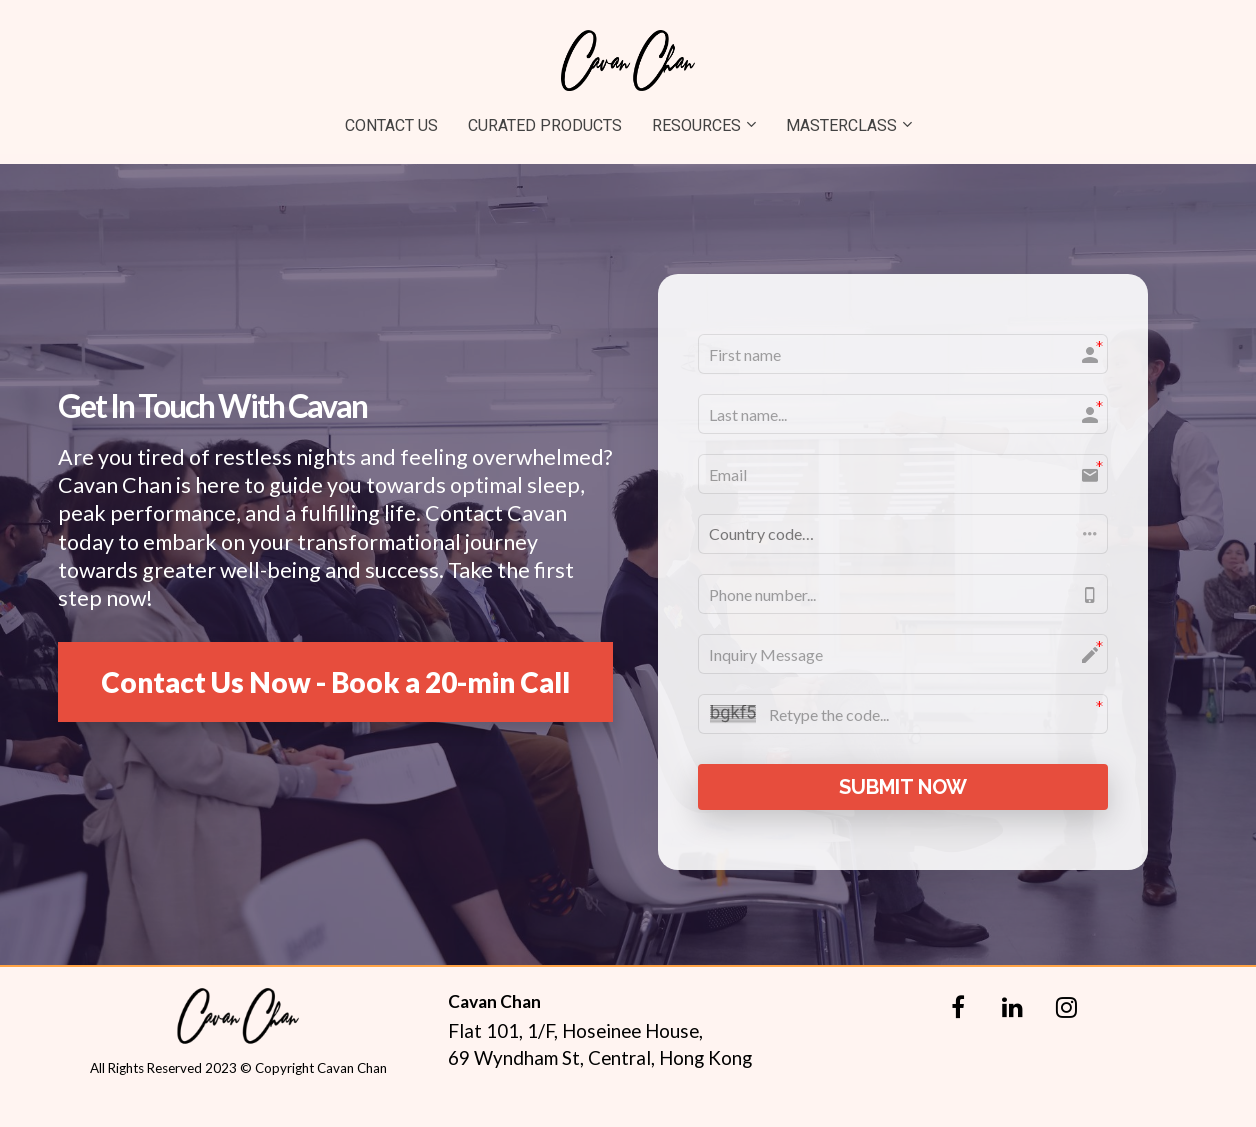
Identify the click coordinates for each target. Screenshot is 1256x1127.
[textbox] (335, 527)
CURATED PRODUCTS (545, 125)
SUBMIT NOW (903, 787)
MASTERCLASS (841, 125)
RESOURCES (696, 125)
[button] (903, 534)
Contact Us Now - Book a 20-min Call (335, 682)
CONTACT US (391, 125)
